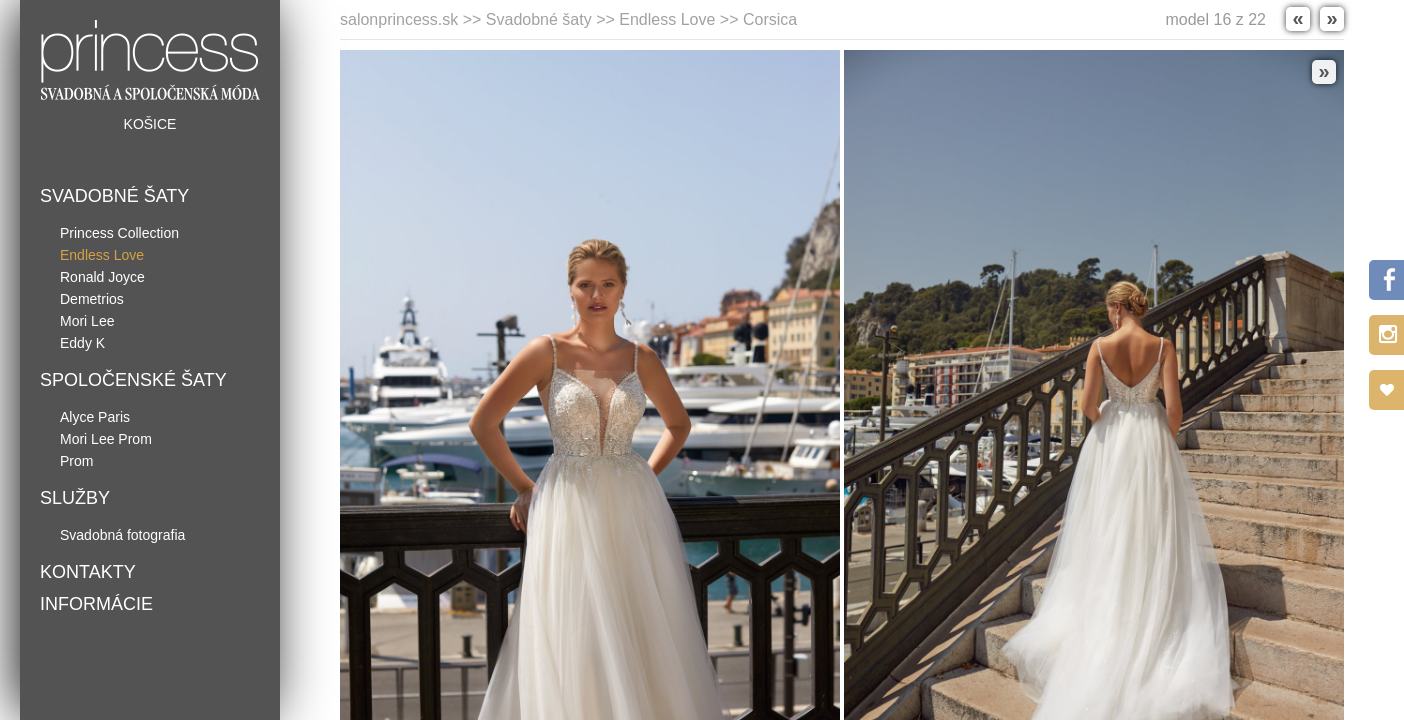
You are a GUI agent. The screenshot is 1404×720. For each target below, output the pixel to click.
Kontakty (88, 572)
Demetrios (92, 299)
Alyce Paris (95, 417)
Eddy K (82, 343)
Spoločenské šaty (133, 380)
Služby (75, 498)
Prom (76, 461)
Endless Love (102, 255)
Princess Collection (119, 233)
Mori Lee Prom (106, 439)
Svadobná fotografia (122, 535)
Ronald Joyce (102, 277)
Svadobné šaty (114, 196)
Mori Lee (87, 321)
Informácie (96, 604)
